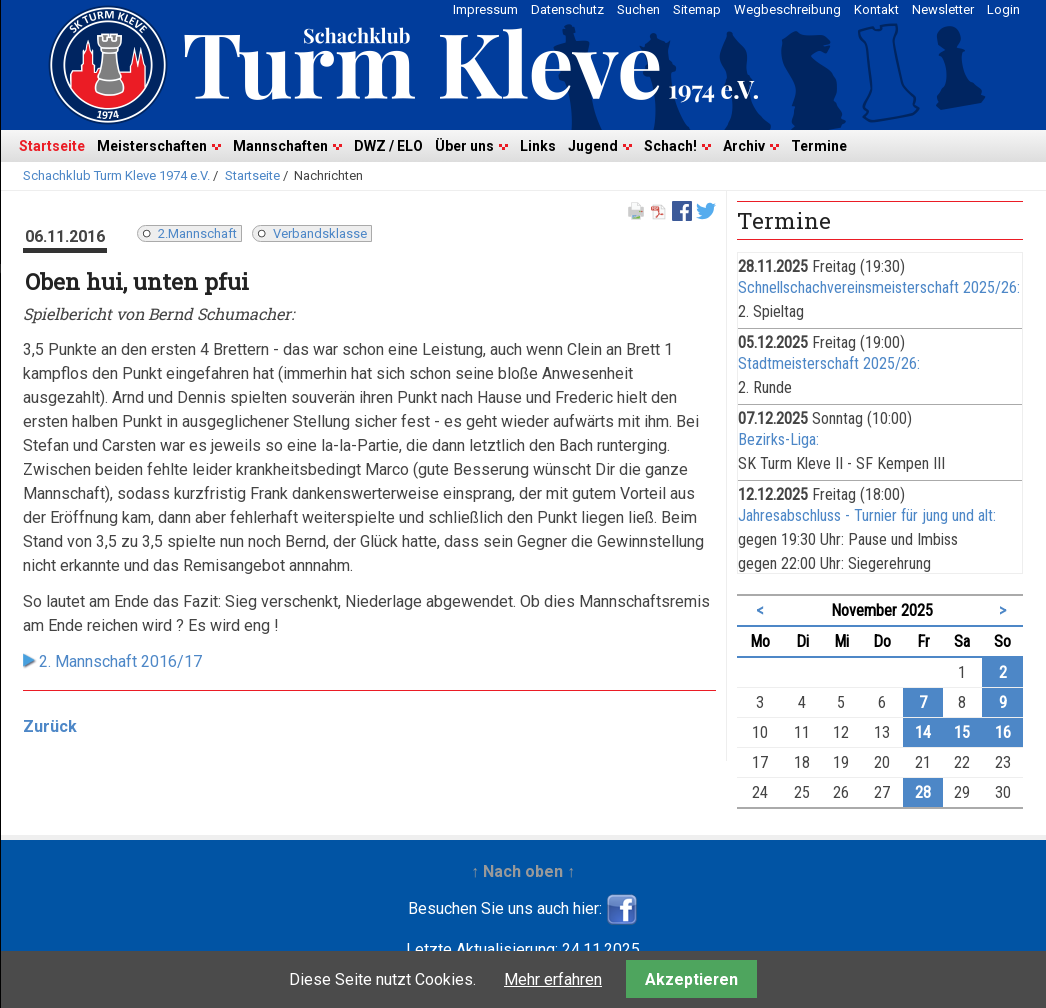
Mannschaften (280, 146)
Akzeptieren (691, 979)
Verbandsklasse (320, 233)
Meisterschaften (152, 146)
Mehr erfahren (553, 979)
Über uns (464, 146)
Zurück (50, 726)
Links (538, 146)
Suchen (638, 9)
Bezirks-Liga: (778, 439)
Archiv (744, 146)
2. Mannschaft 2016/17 (120, 661)
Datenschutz (567, 9)
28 (923, 792)
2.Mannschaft (197, 233)
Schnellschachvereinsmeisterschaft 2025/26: (879, 287)
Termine (819, 146)
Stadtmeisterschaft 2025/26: (829, 363)
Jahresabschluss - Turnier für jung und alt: (867, 515)
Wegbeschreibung (787, 9)
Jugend (593, 146)
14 (923, 732)
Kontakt (876, 9)
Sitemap (697, 9)
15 (962, 732)
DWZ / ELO (388, 146)
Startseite (52, 146)
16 (1003, 732)
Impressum (485, 9)
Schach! (670, 146)
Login (1003, 9)
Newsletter (943, 9)
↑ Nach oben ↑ (523, 871)
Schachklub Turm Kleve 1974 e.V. (116, 175)
